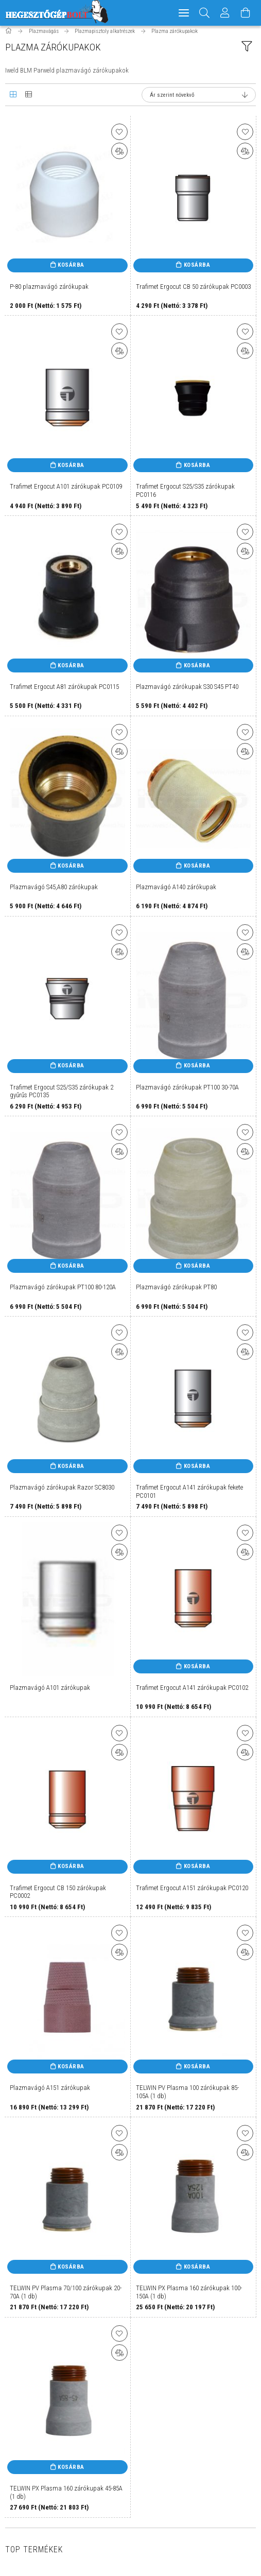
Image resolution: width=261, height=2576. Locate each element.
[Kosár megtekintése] (245, 13)
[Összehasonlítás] (119, 156)
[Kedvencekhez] (119, 137)
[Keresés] (204, 13)
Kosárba (71, 270)
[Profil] (225, 13)
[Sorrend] (198, 100)
